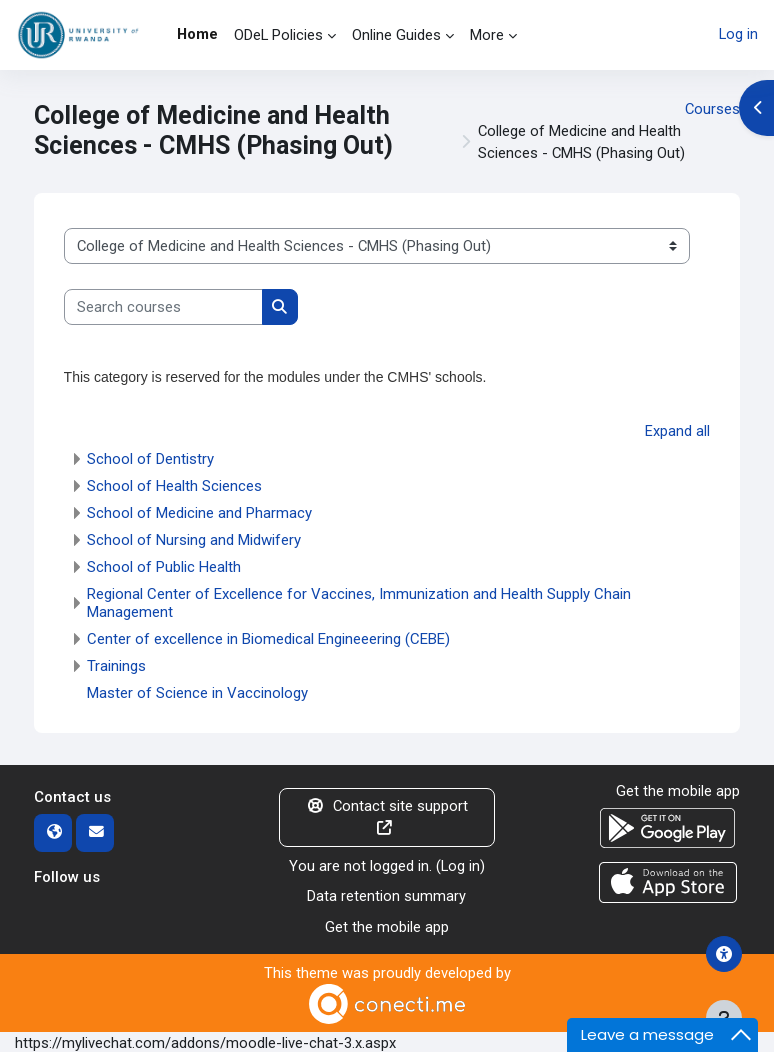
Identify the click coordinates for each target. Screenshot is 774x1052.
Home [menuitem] (197, 34)
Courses (712, 109)
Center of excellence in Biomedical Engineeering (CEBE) (268, 639)
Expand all (677, 431)
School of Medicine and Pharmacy (199, 513)
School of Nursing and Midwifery (194, 540)
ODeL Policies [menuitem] (278, 35)
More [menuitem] (487, 35)
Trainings (116, 666)
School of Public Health (164, 567)
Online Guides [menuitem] (396, 35)
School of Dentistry (150, 459)
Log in (738, 35)
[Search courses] (163, 307)
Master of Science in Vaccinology (197, 693)
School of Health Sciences (174, 486)
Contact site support (387, 816)
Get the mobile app (387, 925)
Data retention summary (386, 895)
